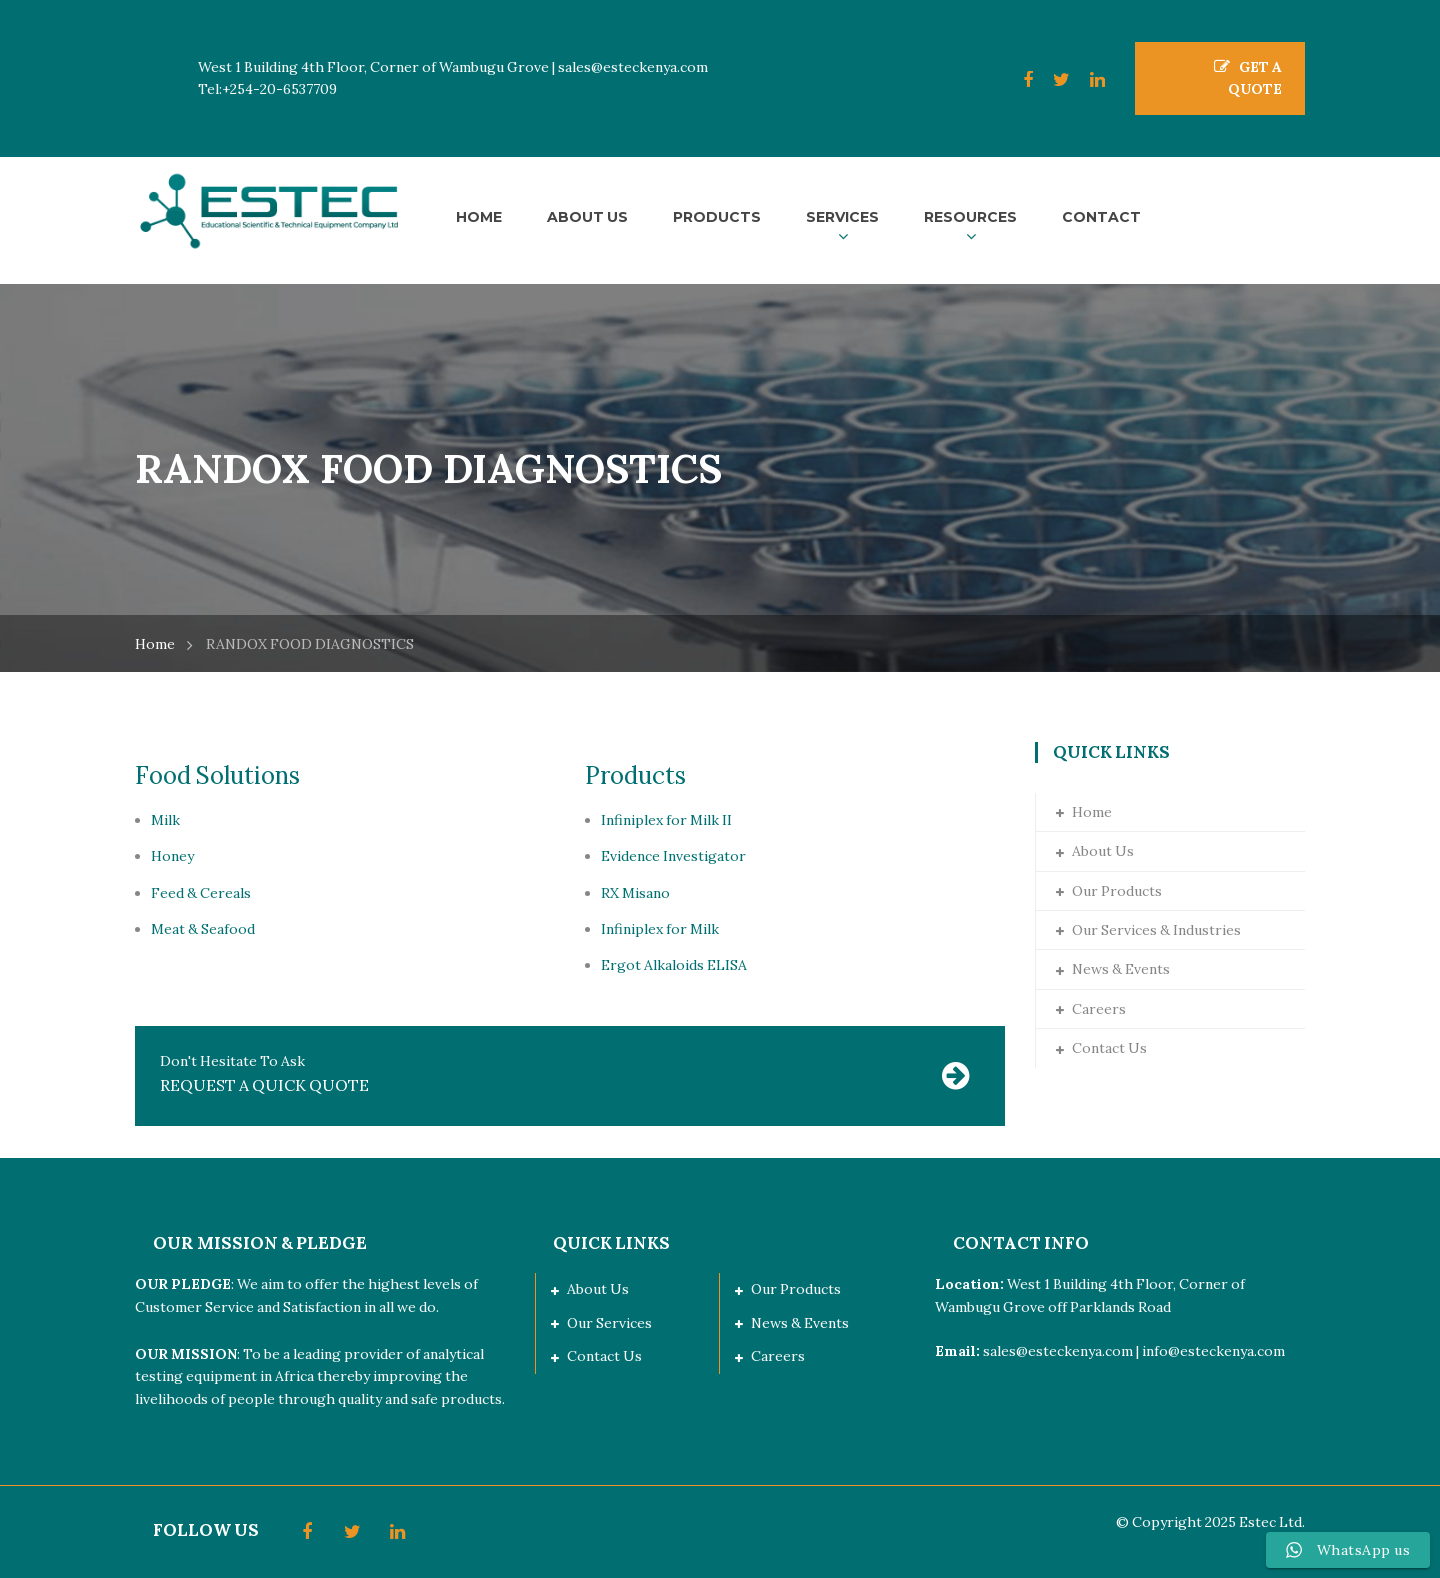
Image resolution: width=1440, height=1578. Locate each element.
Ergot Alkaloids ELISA (674, 965)
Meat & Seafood (203, 929)
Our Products (1117, 891)
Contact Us (1109, 1048)
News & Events (1121, 969)
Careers (1099, 1009)
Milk (165, 820)
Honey (172, 856)
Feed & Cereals (201, 893)
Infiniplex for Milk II (666, 820)
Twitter (1051, 80)
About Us (1103, 851)
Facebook (1018, 80)
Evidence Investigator (673, 856)
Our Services (609, 1323)
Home (155, 644)
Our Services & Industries (1156, 930)
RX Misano (635, 893)
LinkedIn (1087, 80)
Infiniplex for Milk (660, 929)
